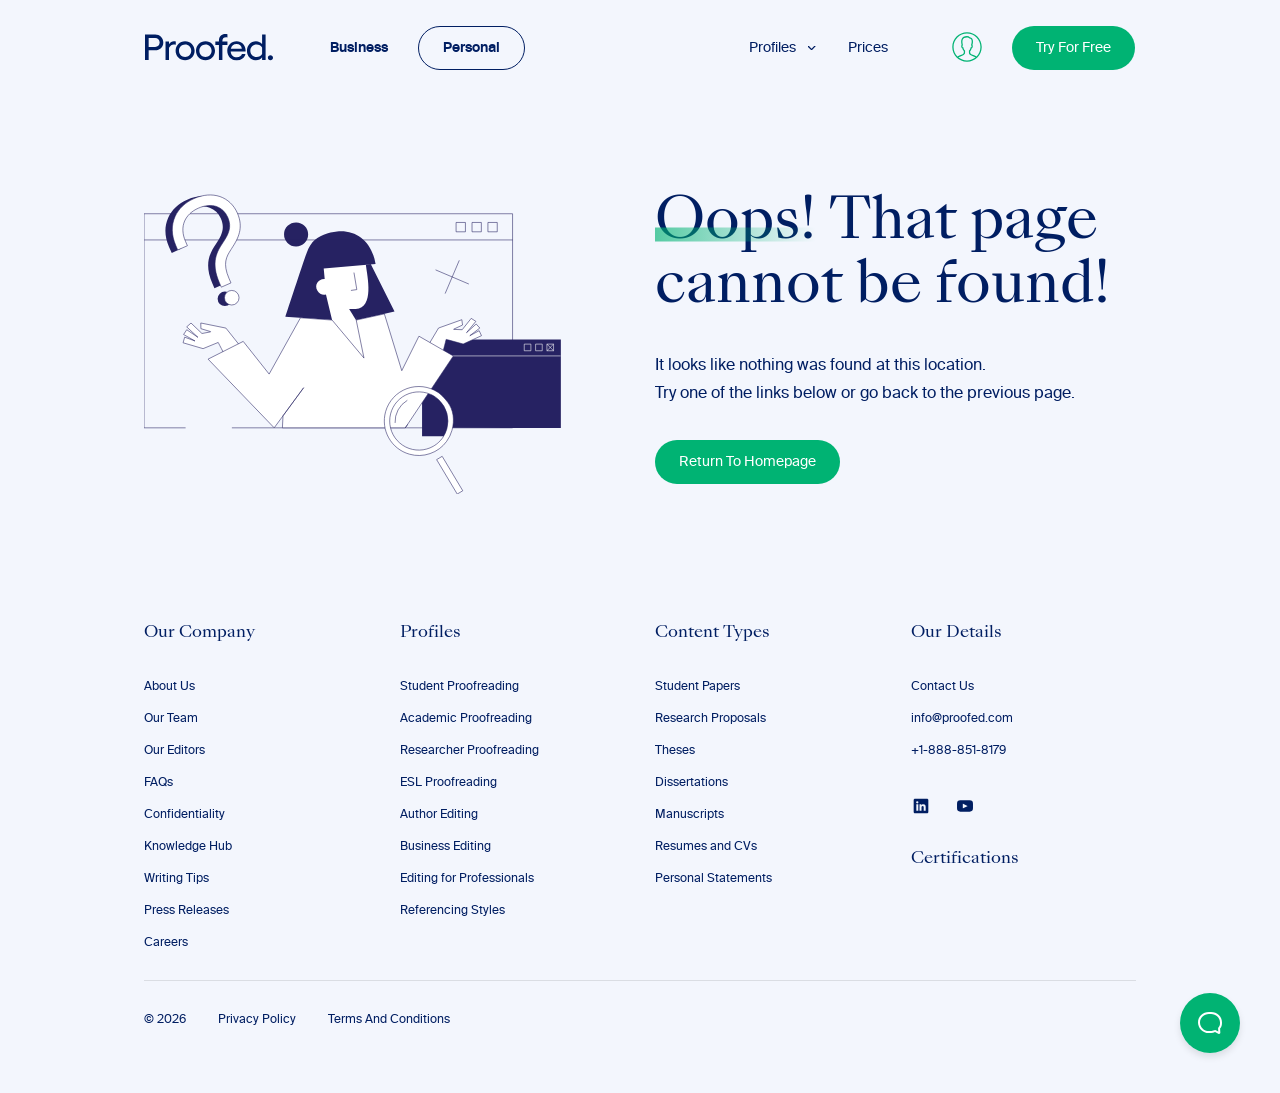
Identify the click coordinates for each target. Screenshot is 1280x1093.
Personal (471, 48)
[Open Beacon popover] (1210, 1023)
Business (359, 48)
